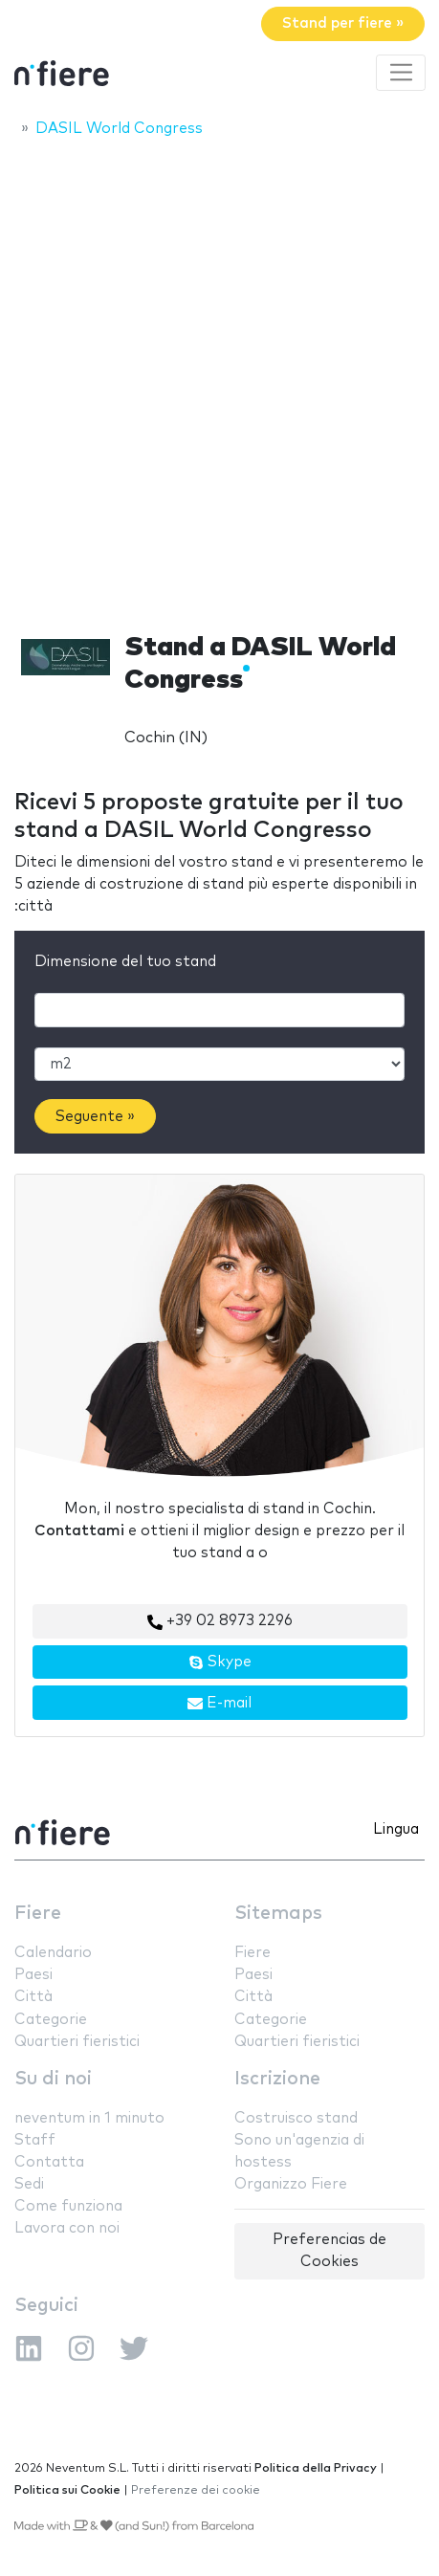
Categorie (50, 2020)
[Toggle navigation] (401, 73)
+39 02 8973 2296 (220, 1621)
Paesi (33, 1975)
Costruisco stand (296, 2118)
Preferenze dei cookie (195, 2490)
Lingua (396, 1829)
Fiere (37, 1913)
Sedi (29, 2184)
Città (33, 1997)
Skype (220, 1662)
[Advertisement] (219, 379)
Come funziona (68, 2206)
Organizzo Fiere (290, 2184)
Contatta (49, 2162)
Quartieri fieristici (77, 2042)
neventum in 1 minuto (89, 2118)
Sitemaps (278, 1913)
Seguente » (95, 1117)
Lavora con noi (67, 2228)
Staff (34, 2140)
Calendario (53, 1953)
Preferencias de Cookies (329, 2251)
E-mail (219, 1703)
